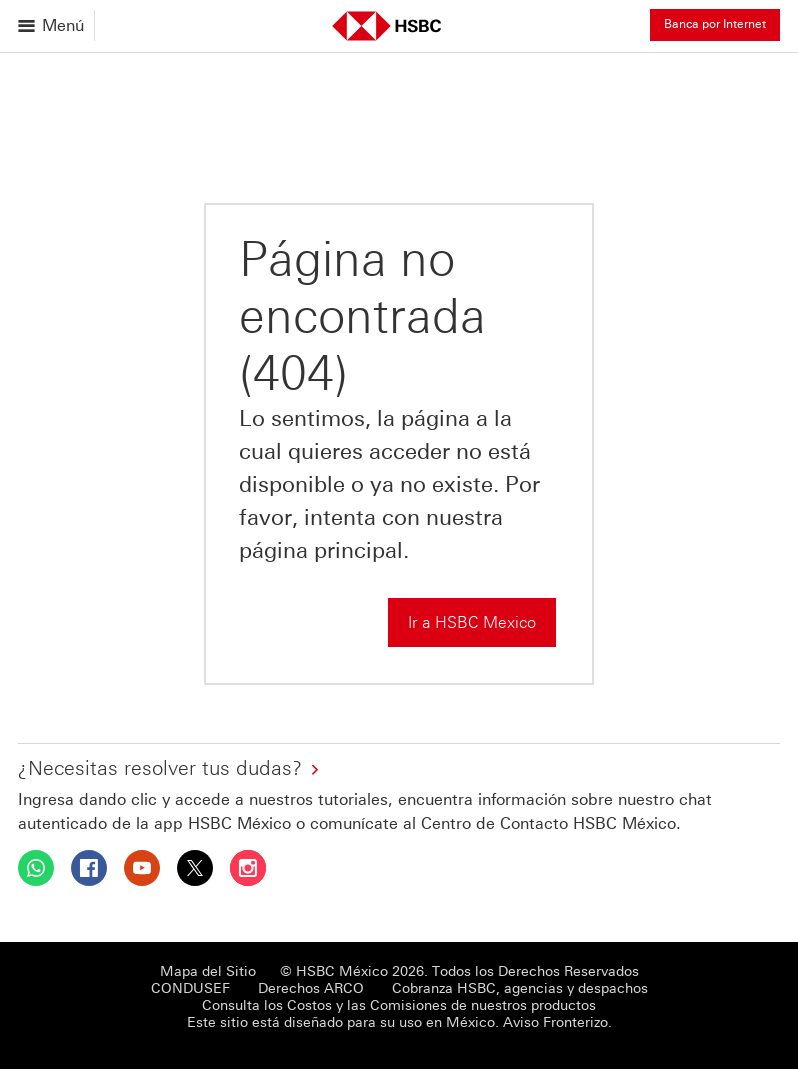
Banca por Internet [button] (715, 24)
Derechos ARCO (311, 988)
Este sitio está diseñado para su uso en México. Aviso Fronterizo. (399, 1022)
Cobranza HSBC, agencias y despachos (520, 988)
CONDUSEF (190, 988)
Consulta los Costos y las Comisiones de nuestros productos (399, 1005)
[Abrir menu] (52, 25)
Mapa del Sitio (208, 971)
